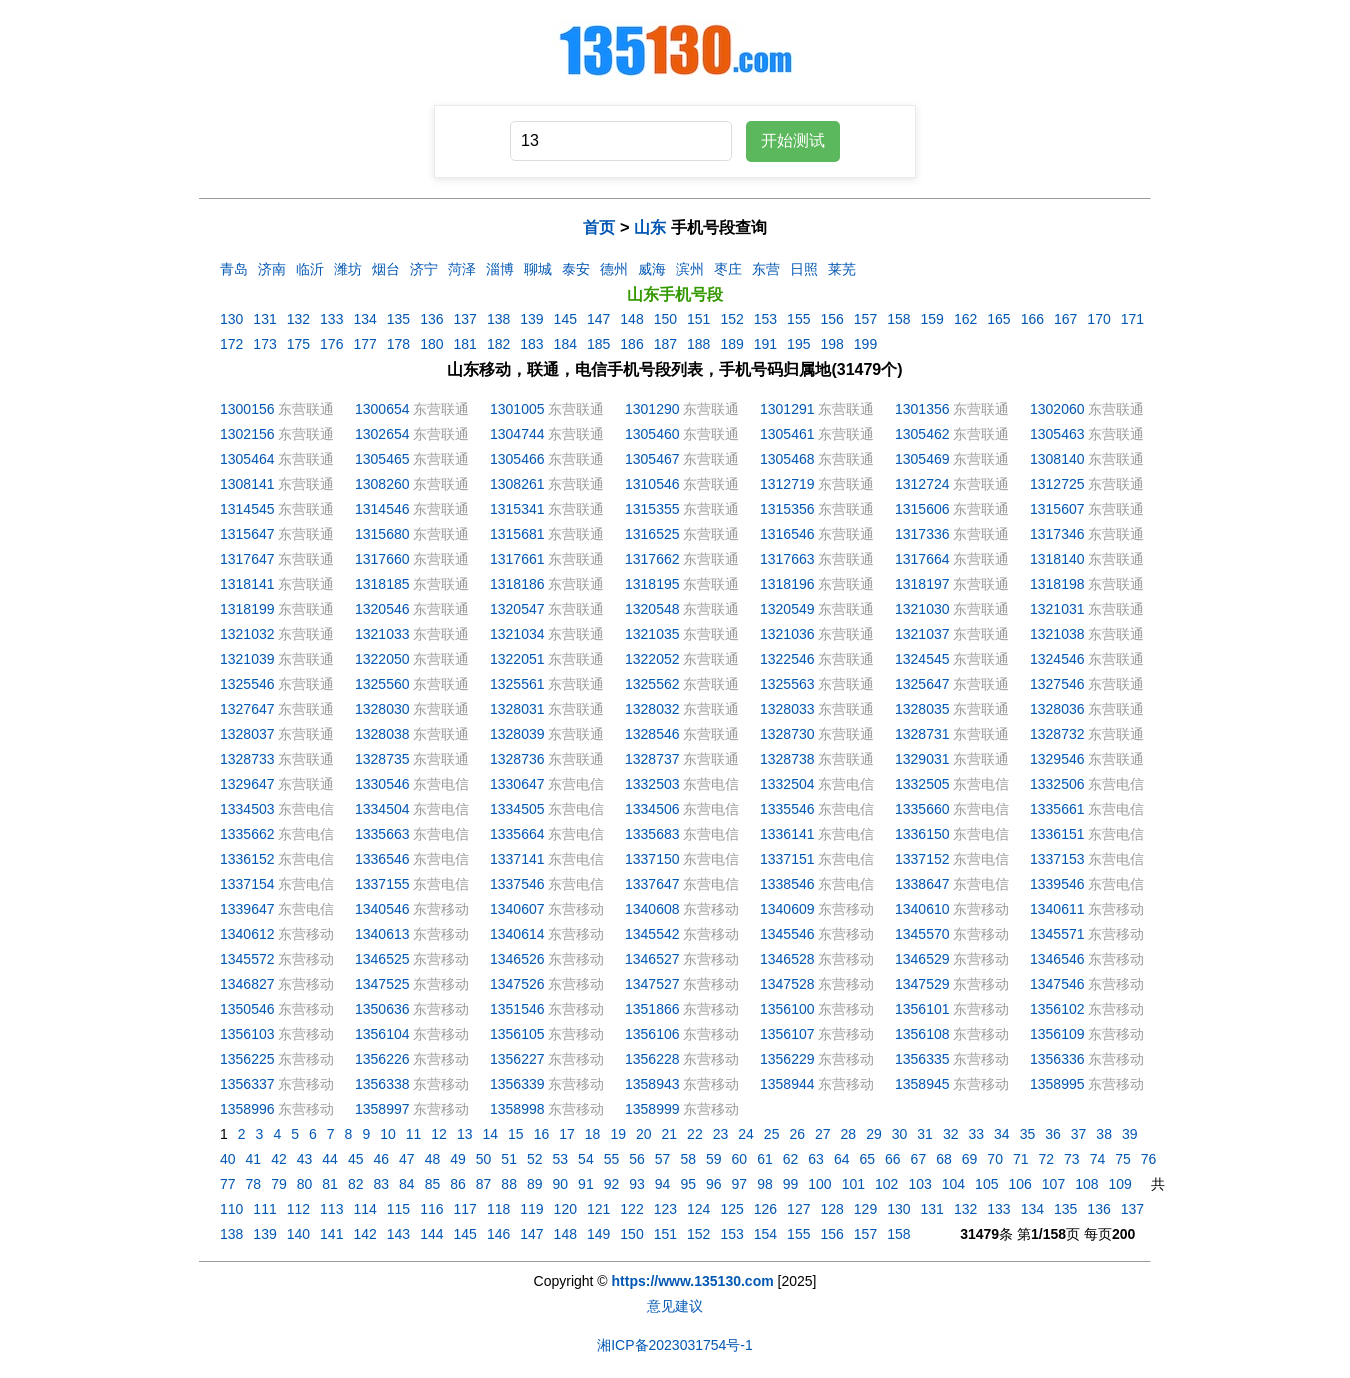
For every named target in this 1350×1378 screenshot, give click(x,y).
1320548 (652, 609)
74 (1098, 1159)
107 (1053, 1184)
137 (465, 319)
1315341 (517, 509)
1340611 (1057, 909)
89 (535, 1184)
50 (484, 1159)
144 (431, 1234)
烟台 (386, 269)
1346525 (382, 959)
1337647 (652, 884)
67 (919, 1159)
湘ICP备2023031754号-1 (675, 1345)
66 (893, 1159)
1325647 (922, 684)
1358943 (652, 1084)
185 (598, 344)
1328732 (1057, 734)
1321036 (787, 634)
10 (388, 1134)
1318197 (922, 584)
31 (925, 1134)
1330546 (382, 784)
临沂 (310, 269)
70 (995, 1159)
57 (663, 1159)
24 (746, 1134)
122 (631, 1209)
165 (998, 319)
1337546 (517, 884)
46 (381, 1159)
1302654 (382, 434)
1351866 (652, 1009)
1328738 (787, 759)
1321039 (247, 659)
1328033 (787, 709)
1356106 (652, 1034)
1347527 (652, 984)
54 (586, 1159)
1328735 (382, 759)
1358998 (517, 1109)
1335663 (382, 834)
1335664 (517, 834)
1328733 (247, 759)
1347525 (382, 984)
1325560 (382, 684)
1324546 (1057, 659)
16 (542, 1134)
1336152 (247, 859)
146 (498, 1234)
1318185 (382, 584)
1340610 (922, 909)
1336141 (787, 834)
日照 (804, 269)
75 (1123, 1159)
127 (798, 1209)
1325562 (652, 684)
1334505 (517, 809)
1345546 (787, 934)
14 (490, 1134)
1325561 (517, 684)
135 (398, 319)
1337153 (1057, 859)
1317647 (247, 559)
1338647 (922, 884)
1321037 (922, 634)
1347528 (787, 984)
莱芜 (842, 269)
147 (598, 319)
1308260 (382, 484)
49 (458, 1159)
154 (765, 1234)
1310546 (652, 484)
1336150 (922, 834)
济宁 (424, 269)
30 (900, 1134)
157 (865, 319)
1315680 (382, 534)
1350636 (382, 1009)
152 (731, 319)
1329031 (922, 759)
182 (498, 344)
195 (798, 344)
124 (698, 1209)
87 (484, 1184)
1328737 (652, 759)
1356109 (1057, 1034)
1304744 (517, 434)
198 (831, 344)
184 (565, 344)
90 (561, 1184)
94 (663, 1184)
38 (1104, 1134)
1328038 (382, 734)
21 (670, 1134)
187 (665, 344)
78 (254, 1184)
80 (305, 1184)
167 (1065, 319)
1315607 (1057, 509)
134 (364, 319)
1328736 (517, 759)
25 (772, 1134)
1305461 (787, 434)
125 (731, 1209)
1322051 (517, 659)
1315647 (247, 534)
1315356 (787, 509)
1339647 (247, 909)
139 (531, 319)
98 (765, 1184)
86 (458, 1184)
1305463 (1057, 434)
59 (714, 1159)
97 (740, 1184)
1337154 (247, 884)
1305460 (652, 434)
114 (364, 1209)
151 (698, 319)
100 (819, 1184)
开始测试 (793, 140)
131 (264, 319)
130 (231, 319)
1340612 (247, 934)
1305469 (922, 459)
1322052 (652, 659)
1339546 (1057, 884)
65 (867, 1159)
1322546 (787, 659)
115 (398, 1209)
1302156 (247, 434)
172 (231, 344)
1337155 (382, 884)
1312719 (787, 484)
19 (618, 1134)
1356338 (382, 1084)
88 (509, 1184)
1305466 (517, 459)
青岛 (234, 269)
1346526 (517, 959)
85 (433, 1184)
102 (886, 1184)
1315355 (652, 509)
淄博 (500, 269)
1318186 (517, 584)
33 (976, 1134)
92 (612, 1184)
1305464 (247, 459)
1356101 (922, 1009)
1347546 (1057, 984)
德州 (614, 269)
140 (298, 1234)
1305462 (922, 434)
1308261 (517, 484)
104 (953, 1184)
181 (465, 344)
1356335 (922, 1059)
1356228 (652, 1059)
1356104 (382, 1034)
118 (498, 1209)
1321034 (517, 634)
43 (305, 1159)
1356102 (1057, 1009)
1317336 (922, 534)
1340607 (517, 909)
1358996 (247, 1109)
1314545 (247, 509)
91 (586, 1184)
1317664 (922, 559)
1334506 (652, 809)
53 (561, 1159)
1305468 (787, 459)
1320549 (787, 609)
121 (598, 1209)
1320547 (517, 609)
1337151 (787, 859)
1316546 (787, 534)
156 (831, 319)
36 (1053, 1134)
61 (765, 1159)
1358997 (382, 1109)
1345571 (1057, 934)
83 (381, 1184)
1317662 (652, 559)
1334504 (382, 809)
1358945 (922, 1084)
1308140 (1057, 459)
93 (637, 1184)
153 (765, 319)
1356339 (517, 1084)
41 (254, 1159)
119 (531, 1209)
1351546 (517, 1009)
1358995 (1057, 1084)
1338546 (787, 884)
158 (898, 319)
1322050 (382, 659)
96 (714, 1184)
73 (1072, 1159)
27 (823, 1134)
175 (298, 344)
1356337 (247, 1084)
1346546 (1057, 959)
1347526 (517, 984)
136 (431, 319)
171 (1132, 319)
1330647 (517, 784)
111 (264, 1209)
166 (1032, 319)
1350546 (247, 1009)
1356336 (1057, 1059)
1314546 (382, 509)
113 (331, 1209)
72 (1047, 1159)
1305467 (652, 459)
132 (298, 319)
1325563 (787, 684)
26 (797, 1134)
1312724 (922, 484)
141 (331, 1234)
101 (853, 1184)
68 (944, 1159)
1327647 (247, 709)
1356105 (517, 1034)
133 (331, 319)
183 (531, 344)
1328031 (517, 709)
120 (565, 1209)
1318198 (1057, 584)
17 (567, 1134)
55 (612, 1159)
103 (919, 1184)
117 (465, 1209)
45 (356, 1159)
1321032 (247, 634)
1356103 (247, 1034)
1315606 (922, 509)
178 (398, 344)
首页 (599, 227)
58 (688, 1159)
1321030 (922, 609)
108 (1086, 1184)
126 (765, 1209)
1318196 (787, 584)
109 (1120, 1184)
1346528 (787, 959)
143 (398, 1234)
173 (264, 344)
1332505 (922, 784)
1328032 (652, 709)
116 (431, 1209)
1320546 (382, 609)
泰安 (576, 269)
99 (791, 1184)
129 (865, 1209)
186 (631, 344)
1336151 (1057, 834)
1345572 (247, 959)
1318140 (1057, 559)
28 (849, 1134)
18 (593, 1134)
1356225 (247, 1059)
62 (791, 1159)
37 (1079, 1134)
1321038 (1057, 634)
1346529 (922, 959)
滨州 (690, 269)
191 (765, 344)
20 (644, 1134)
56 (637, 1159)
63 (816, 1159)
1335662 (247, 834)
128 (831, 1209)
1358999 (652, 1109)
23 (721, 1134)
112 (298, 1209)
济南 (272, 269)
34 (1002, 1134)
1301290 (652, 409)
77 (228, 1184)
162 (965, 319)
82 (356, 1184)
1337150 (652, 859)
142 (364, 1234)
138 (498, 319)
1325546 (247, 684)
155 (798, 319)
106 (1019, 1184)
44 (330, 1159)
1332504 (787, 784)
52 (535, 1159)
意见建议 (675, 1306)
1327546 (1057, 684)
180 (431, 344)
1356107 (787, 1034)
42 (279, 1159)
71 (1021, 1159)
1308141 (247, 484)
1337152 (922, 859)
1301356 (922, 409)
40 (228, 1159)
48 (433, 1159)
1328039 (517, 734)
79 (279, 1184)
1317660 (382, 559)
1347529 (922, 984)
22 (695, 1134)
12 (439, 1134)
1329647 (247, 784)
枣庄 (728, 269)
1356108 (922, 1034)
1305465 (382, 459)
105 (986, 1184)
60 (740, 1159)
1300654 (382, 409)
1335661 (1057, 809)
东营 (766, 269)
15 (516, 1134)
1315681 (517, 534)
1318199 (247, 609)
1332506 (1057, 784)
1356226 (382, 1059)
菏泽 (462, 269)
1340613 (382, 934)
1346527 (652, 959)
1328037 (247, 734)
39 (1130, 1134)
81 (330, 1184)
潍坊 (348, 269)
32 (951, 1134)
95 (688, 1184)
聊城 (538, 269)
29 (874, 1134)
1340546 (382, 909)
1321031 (1057, 609)
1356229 (787, 1059)
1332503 (652, 784)
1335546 (787, 809)
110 (231, 1209)
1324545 (922, 659)
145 (565, 319)
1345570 (922, 934)
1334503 (247, 809)
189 (731, 344)
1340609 (787, 909)
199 (865, 344)
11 (414, 1134)
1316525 (652, 534)
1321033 (382, 634)
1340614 (517, 934)
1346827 (247, 984)
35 (1028, 1134)
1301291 (787, 409)
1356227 (517, 1059)
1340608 (652, 909)
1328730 (787, 734)
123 (665, 1209)
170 (1098, 319)
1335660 (922, 809)
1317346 (1057, 534)
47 (407, 1159)
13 (465, 1134)
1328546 (652, 734)
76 (1149, 1159)
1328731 (922, 734)
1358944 (787, 1084)
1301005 (517, 409)
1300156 (247, 409)
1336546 (382, 859)
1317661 (517, 559)
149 (598, 1234)
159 (932, 319)
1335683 (652, 834)
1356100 (787, 1009)
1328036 (1057, 709)
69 (970, 1159)
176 (331, 344)
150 (665, 319)
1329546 (1057, 759)
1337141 (517, 859)
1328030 (382, 709)
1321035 (652, 634)
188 (698, 344)
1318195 (652, 584)
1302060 (1057, 409)
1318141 (247, 584)
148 (631, 319)
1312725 (1057, 484)
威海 (652, 269)
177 (364, 344)
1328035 (922, 709)
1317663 (787, 559)
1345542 (652, 934)
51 (509, 1159)
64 (842, 1159)
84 (407, 1184)
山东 (650, 227)
